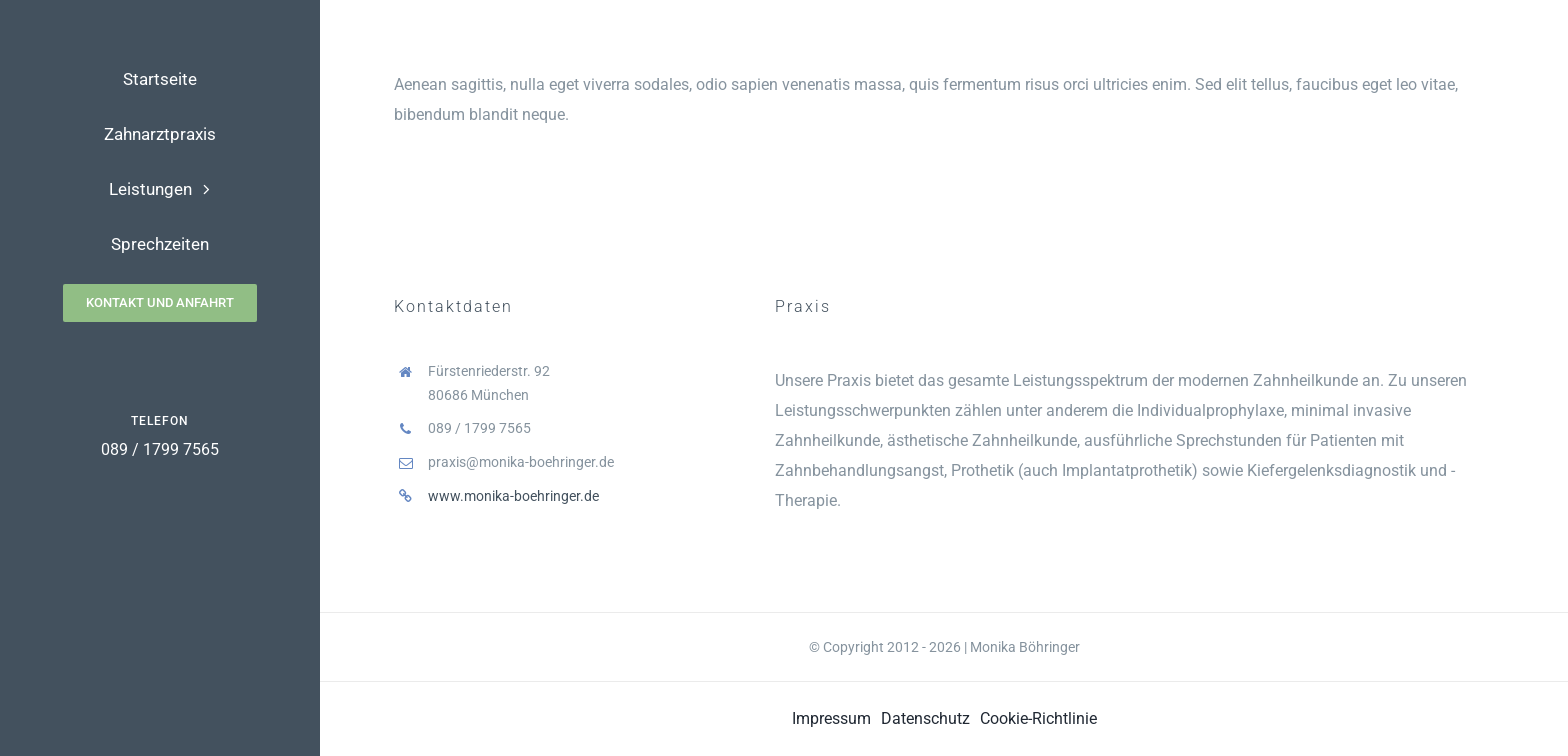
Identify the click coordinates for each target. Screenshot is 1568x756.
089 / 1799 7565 (160, 449)
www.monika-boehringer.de (513, 496)
